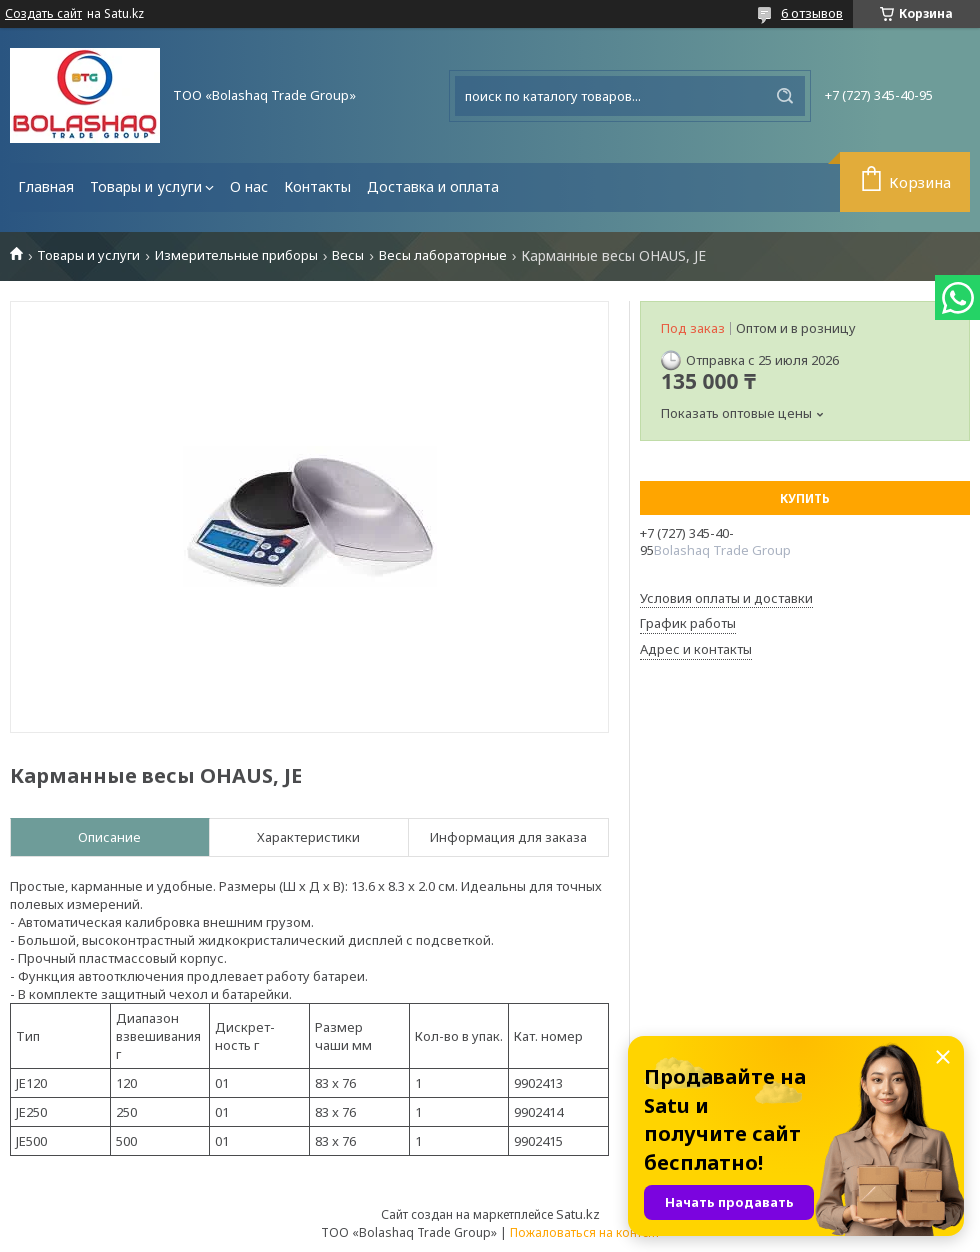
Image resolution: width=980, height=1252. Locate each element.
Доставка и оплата (433, 186)
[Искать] (785, 96)
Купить (805, 498)
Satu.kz (578, 1214)
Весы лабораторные (443, 255)
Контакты (317, 186)
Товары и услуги (146, 186)
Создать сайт (43, 14)
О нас (249, 186)
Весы (348, 255)
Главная (46, 186)
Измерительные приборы (236, 255)
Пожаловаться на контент (585, 1232)
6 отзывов (812, 13)
